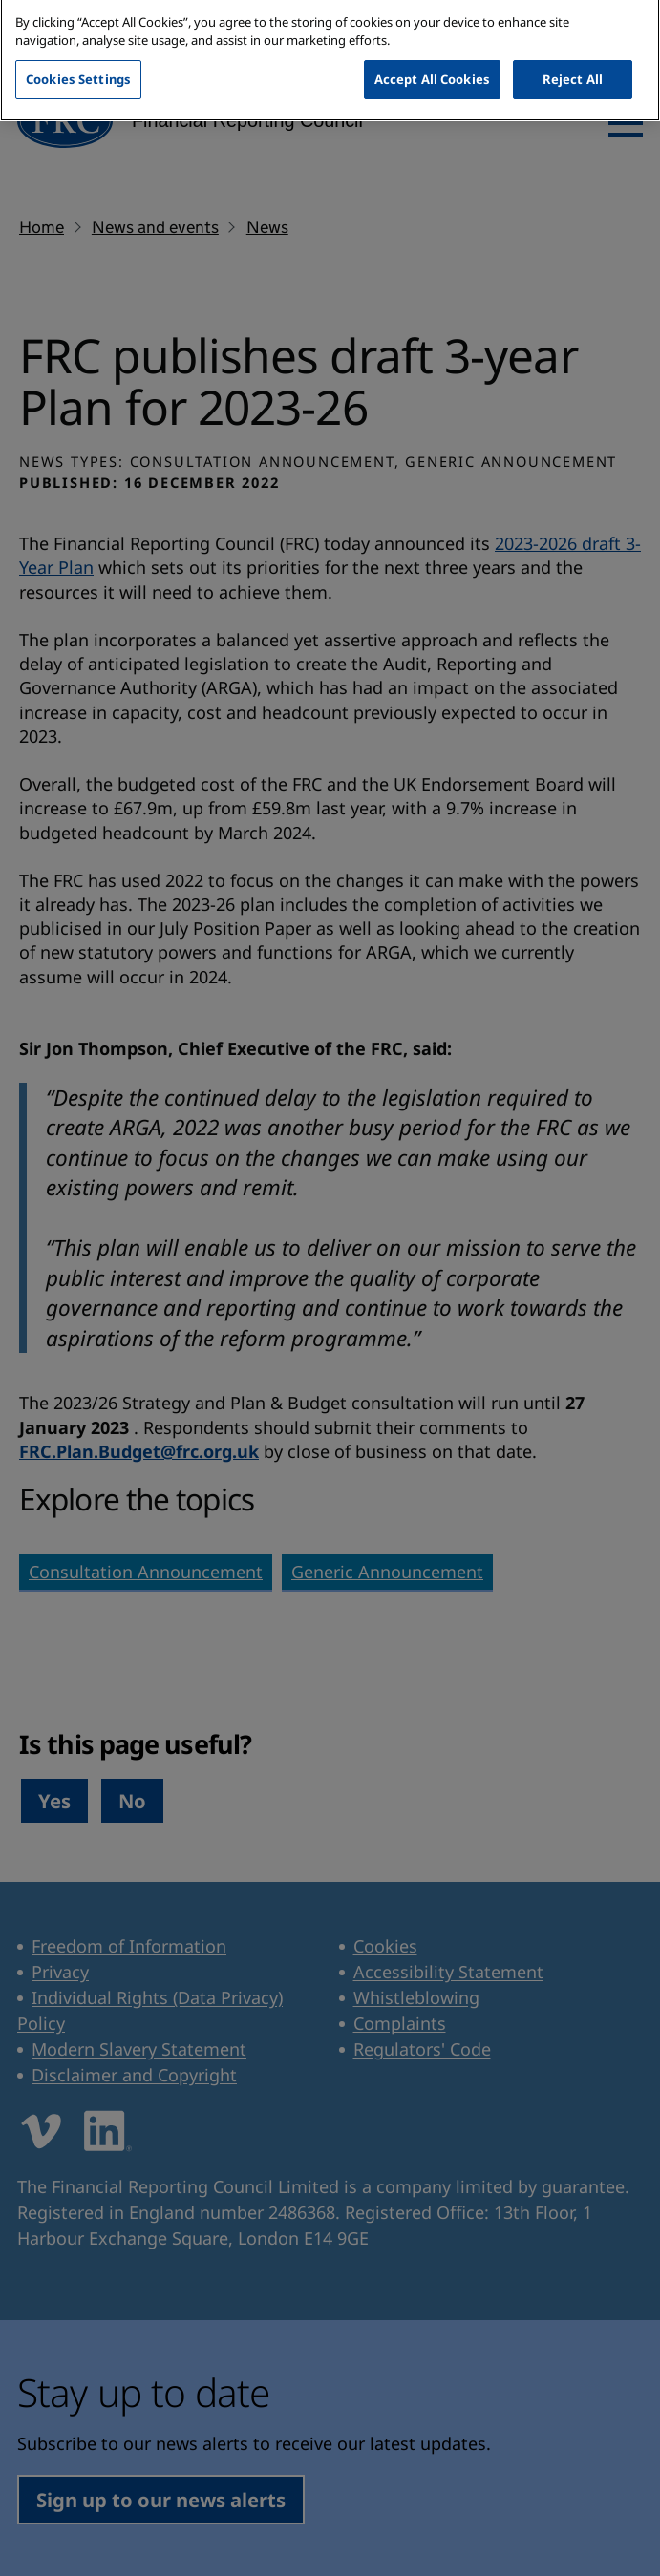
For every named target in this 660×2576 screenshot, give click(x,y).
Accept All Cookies (432, 67)
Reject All (573, 67)
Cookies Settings (78, 67)
